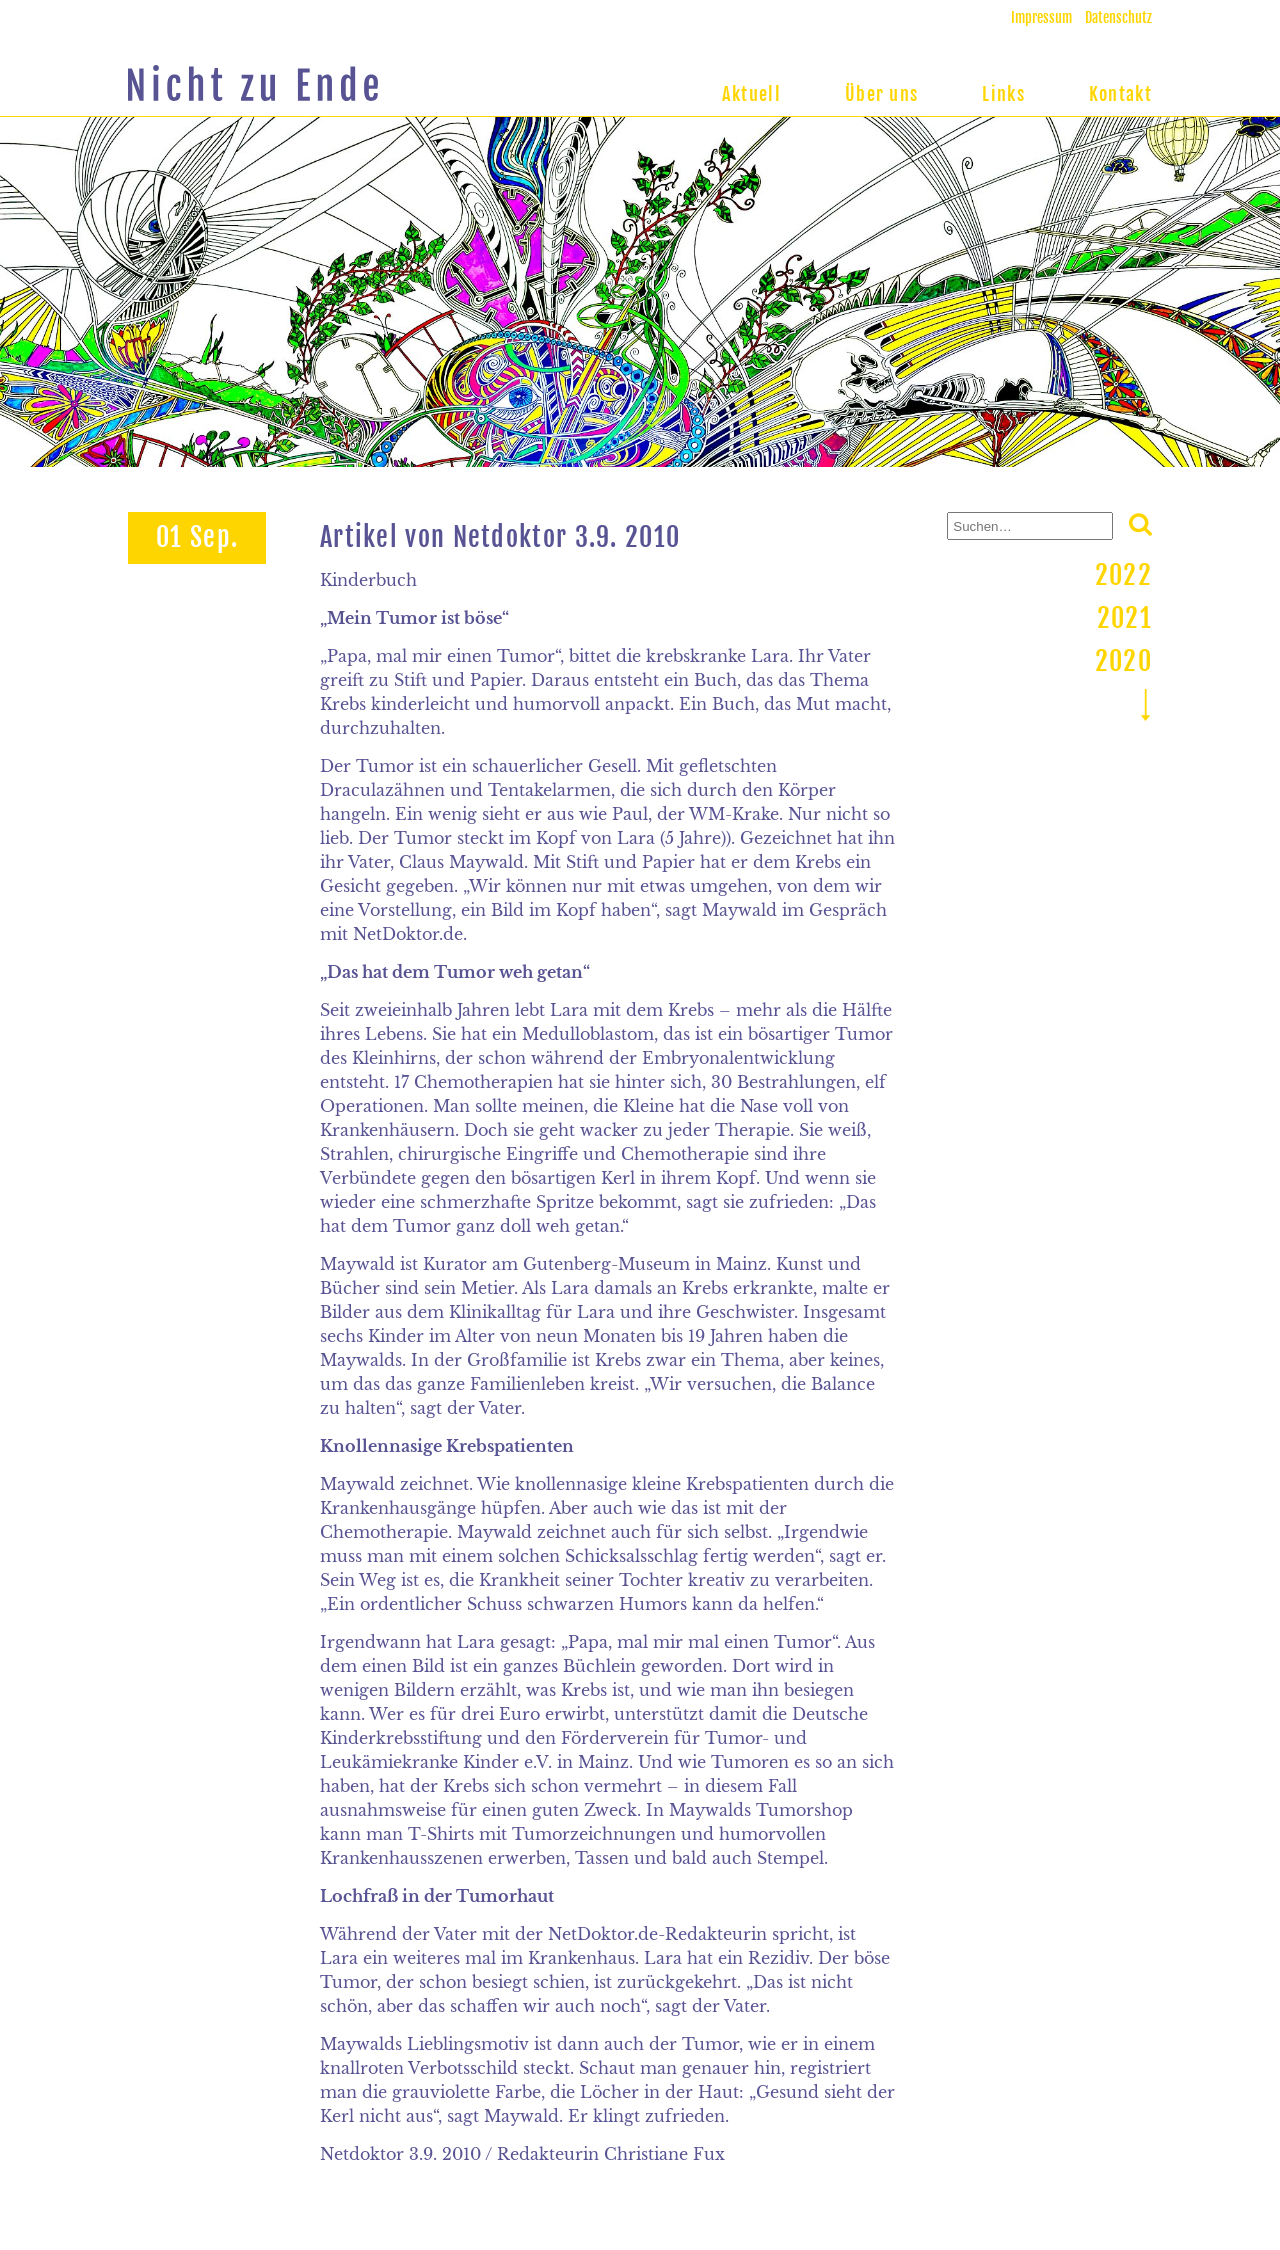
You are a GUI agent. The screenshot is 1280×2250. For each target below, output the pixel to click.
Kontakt (1120, 94)
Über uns (881, 94)
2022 (1123, 575)
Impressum (1041, 17)
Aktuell (751, 94)
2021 (1124, 618)
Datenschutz (1118, 17)
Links (1003, 94)
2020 (1123, 661)
